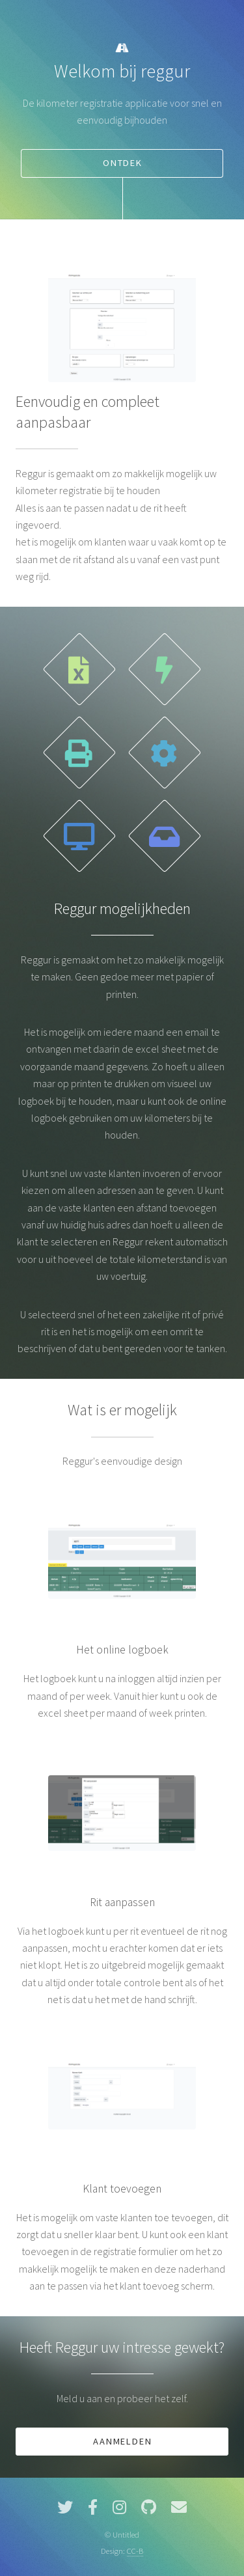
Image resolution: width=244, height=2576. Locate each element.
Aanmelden (122, 2441)
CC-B (135, 2550)
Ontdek (122, 163)
